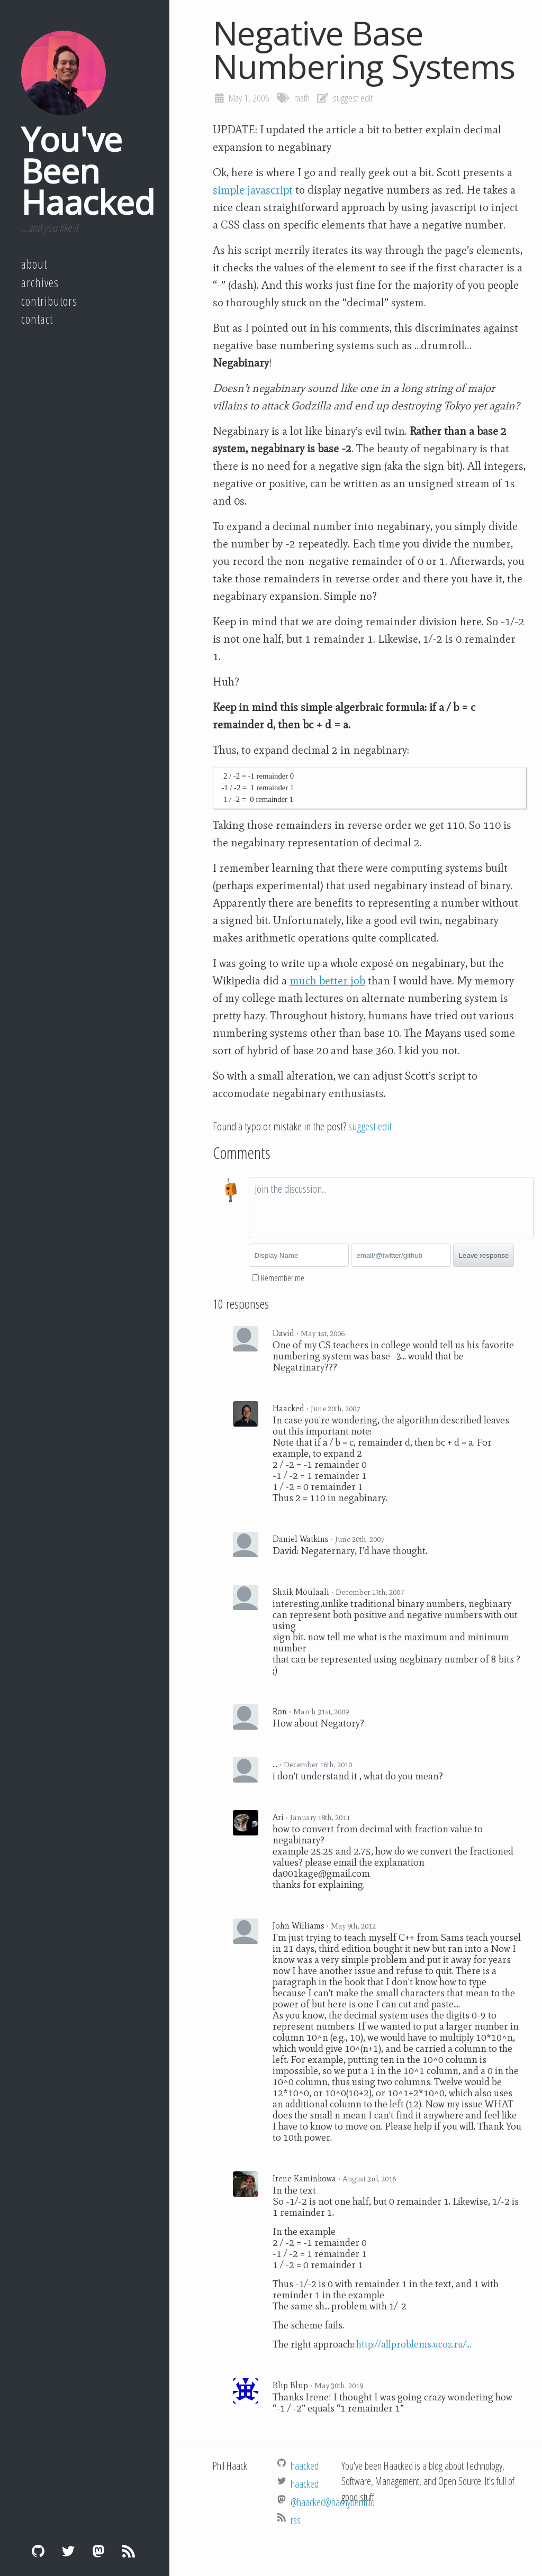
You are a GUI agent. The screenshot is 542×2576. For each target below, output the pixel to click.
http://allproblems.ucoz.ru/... (413, 2344)
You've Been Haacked (88, 170)
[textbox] (391, 1207)
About (34, 263)
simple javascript (253, 190)
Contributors (49, 301)
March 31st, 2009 (321, 1711)
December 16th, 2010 (318, 1764)
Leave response (483, 1255)
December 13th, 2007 (370, 1592)
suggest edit (353, 98)
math (302, 98)
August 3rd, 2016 (369, 2179)
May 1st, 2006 (323, 1333)
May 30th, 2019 (338, 2385)
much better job (327, 981)
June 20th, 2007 (335, 1408)
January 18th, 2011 (320, 1817)
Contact (37, 318)
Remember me (282, 1278)
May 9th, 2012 (353, 1926)
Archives (40, 282)
